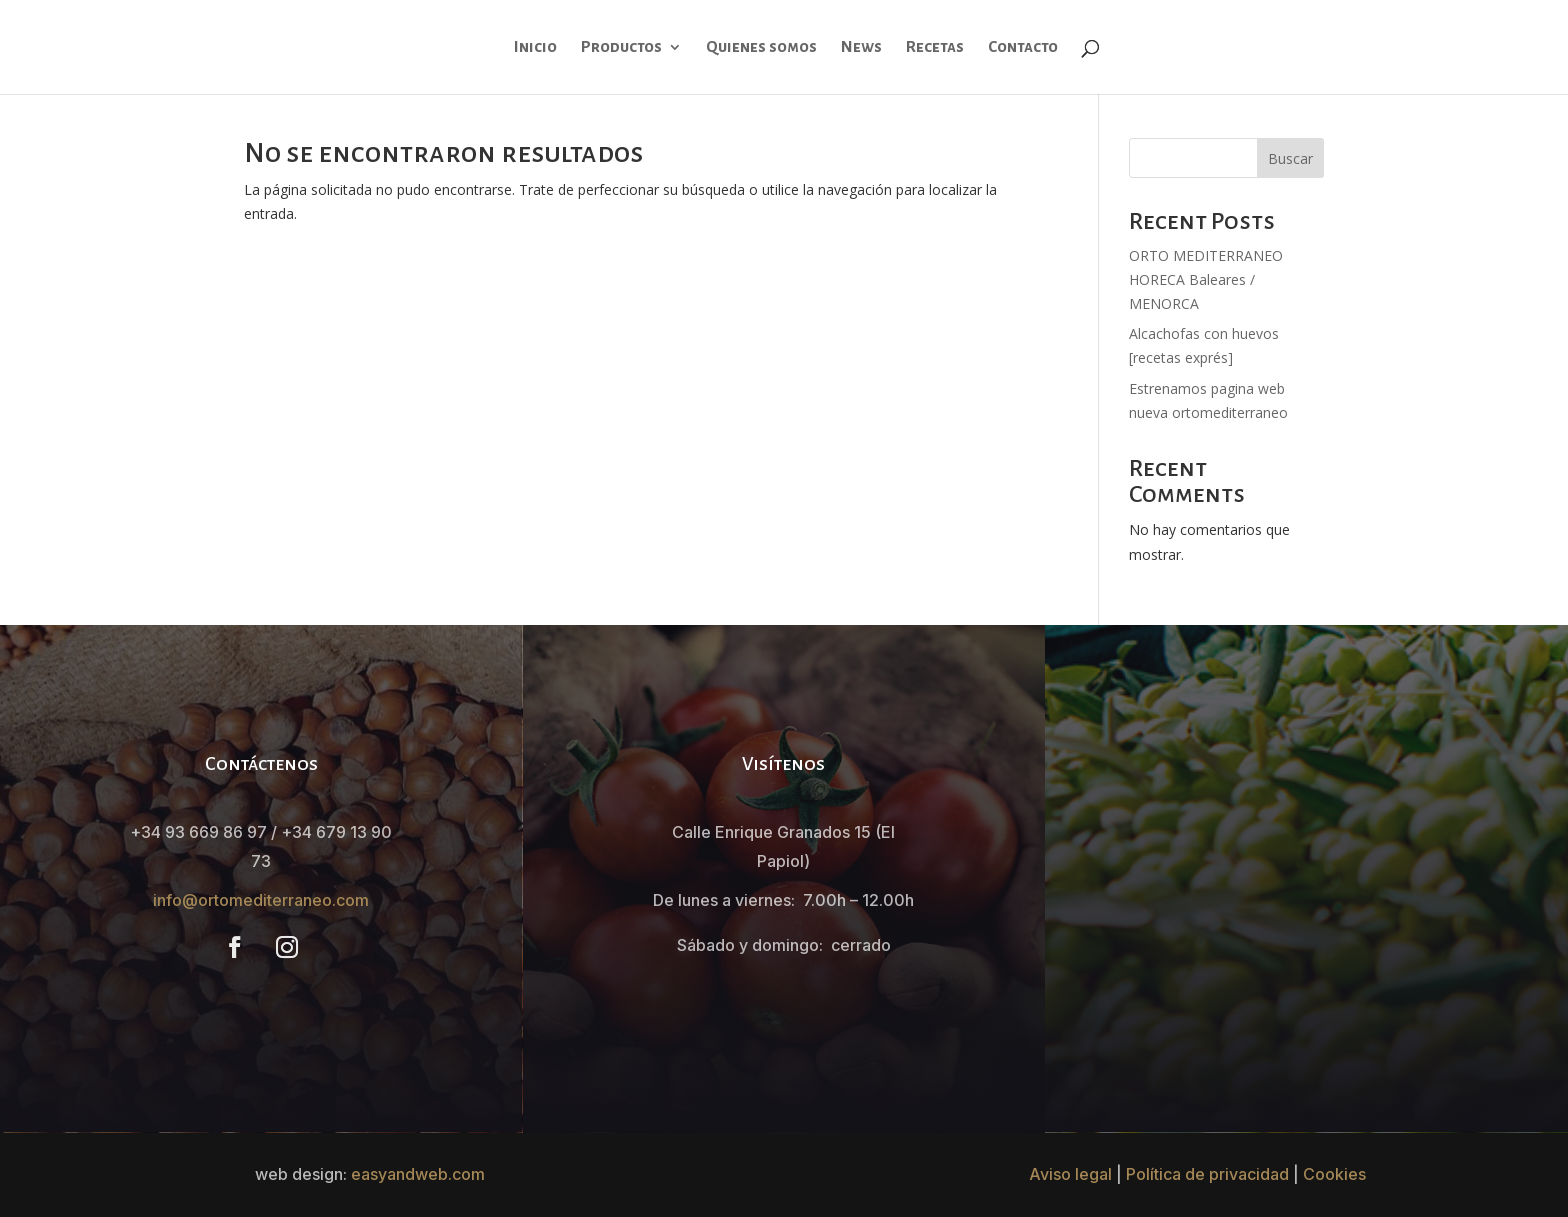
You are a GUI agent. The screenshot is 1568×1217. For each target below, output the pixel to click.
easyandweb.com (418, 1174)
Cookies (1334, 1174)
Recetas (935, 47)
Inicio (535, 47)
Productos (621, 47)
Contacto (1023, 47)
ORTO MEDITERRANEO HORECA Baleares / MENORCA (1206, 279)
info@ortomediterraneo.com (261, 900)
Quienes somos (761, 47)
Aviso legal (1070, 1174)
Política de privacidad (1207, 1174)
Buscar (1290, 158)
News (861, 47)
